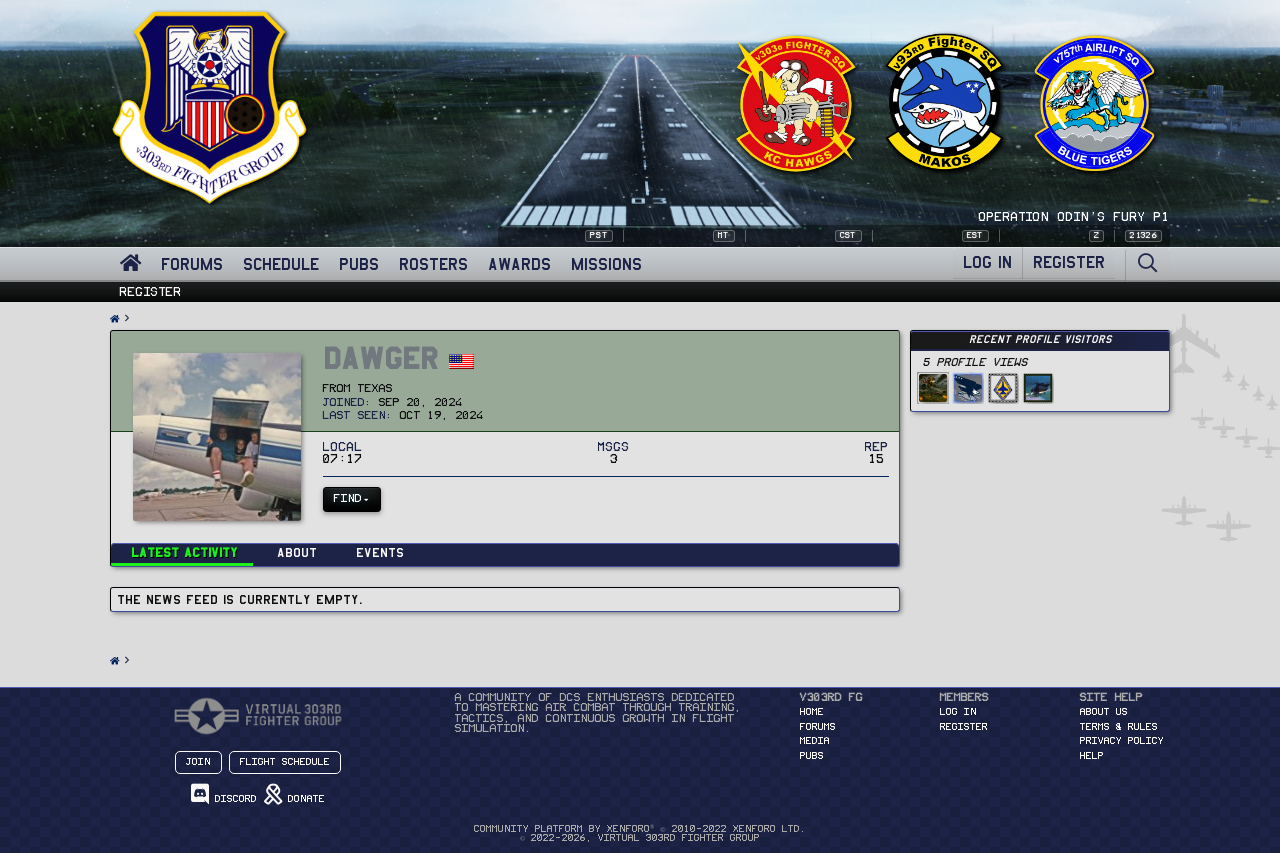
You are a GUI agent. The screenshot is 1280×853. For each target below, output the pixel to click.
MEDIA (815, 741)
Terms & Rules (1119, 727)
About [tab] (297, 552)
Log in (958, 712)
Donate (294, 794)
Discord (224, 794)
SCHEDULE (281, 264)
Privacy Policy (1122, 741)
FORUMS (192, 264)
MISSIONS (606, 264)
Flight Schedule (285, 762)
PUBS (359, 264)
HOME (812, 712)
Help (1092, 756)
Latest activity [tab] (184, 552)
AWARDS (519, 264)
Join (198, 762)
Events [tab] (380, 552)
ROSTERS (433, 264)
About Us (1104, 712)
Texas (375, 388)
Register (151, 292)
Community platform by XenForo (639, 829)
